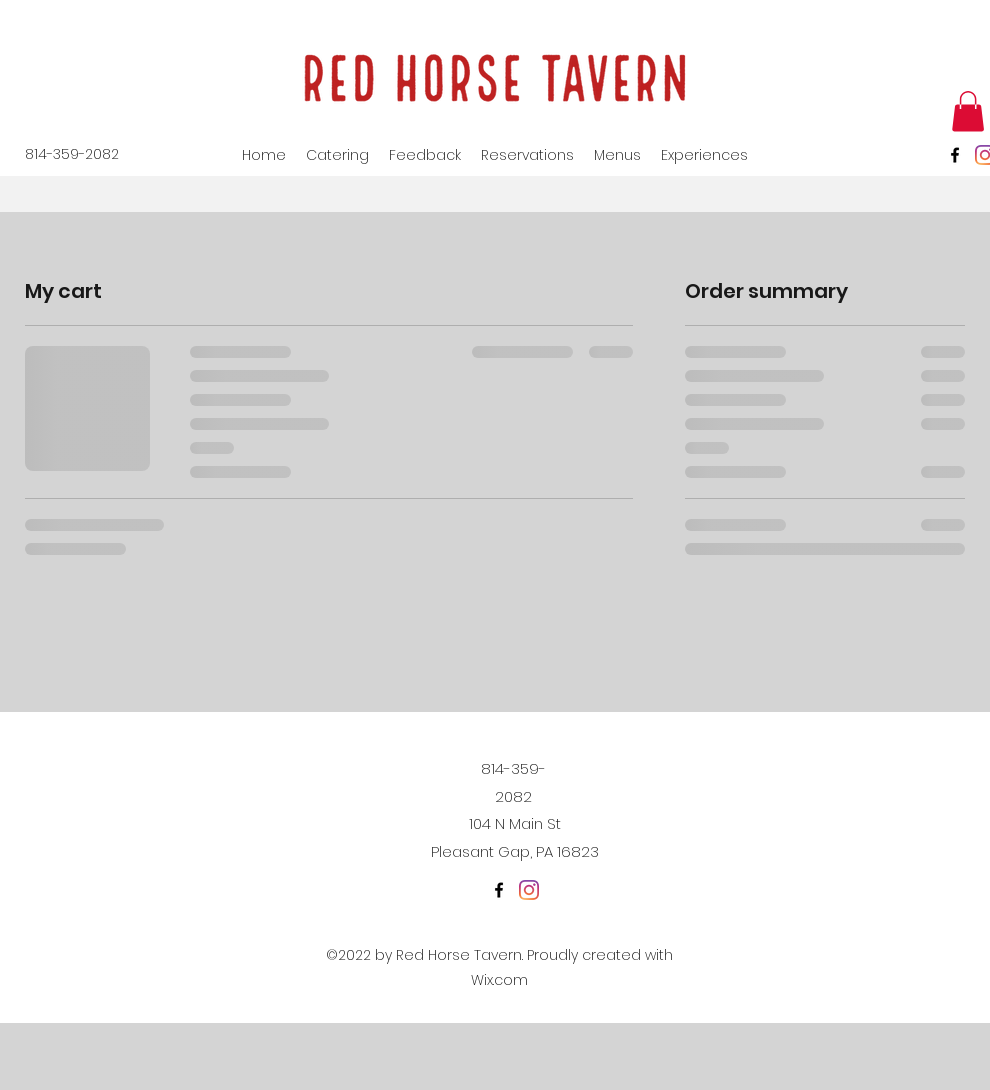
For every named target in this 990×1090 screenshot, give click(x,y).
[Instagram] (529, 890)
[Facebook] (955, 155)
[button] (968, 111)
